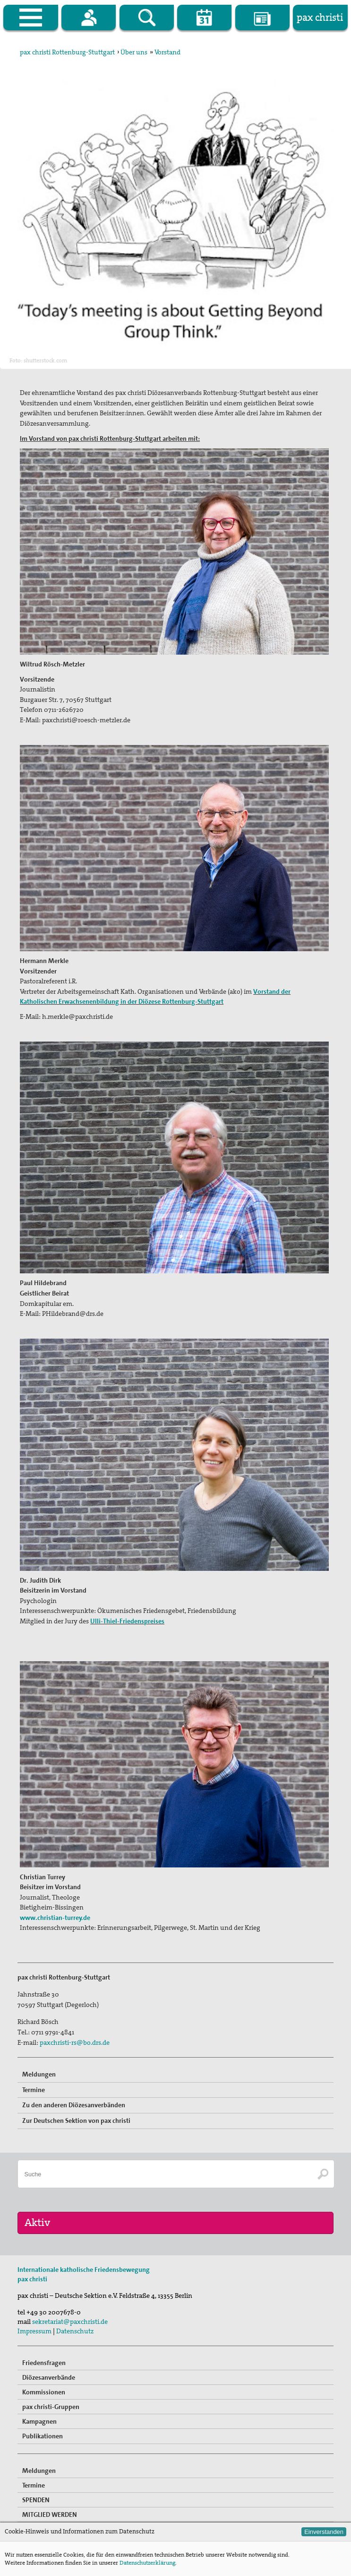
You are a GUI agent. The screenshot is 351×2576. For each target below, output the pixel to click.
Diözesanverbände (48, 2377)
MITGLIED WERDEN (49, 2514)
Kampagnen (39, 2421)
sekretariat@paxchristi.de (70, 2321)
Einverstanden (323, 2531)
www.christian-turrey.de (55, 1917)
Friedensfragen (44, 2362)
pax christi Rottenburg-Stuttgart (67, 52)
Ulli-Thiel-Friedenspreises (127, 1621)
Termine (33, 2089)
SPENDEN (36, 2500)
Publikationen (42, 2436)
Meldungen (39, 2074)
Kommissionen (43, 2392)
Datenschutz (75, 2331)
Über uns (133, 52)
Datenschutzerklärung (147, 2563)
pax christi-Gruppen (50, 2406)
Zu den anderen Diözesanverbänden (73, 2105)
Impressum (34, 2331)
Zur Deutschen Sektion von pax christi (76, 2120)
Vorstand (167, 52)
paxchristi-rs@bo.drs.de (75, 2042)
